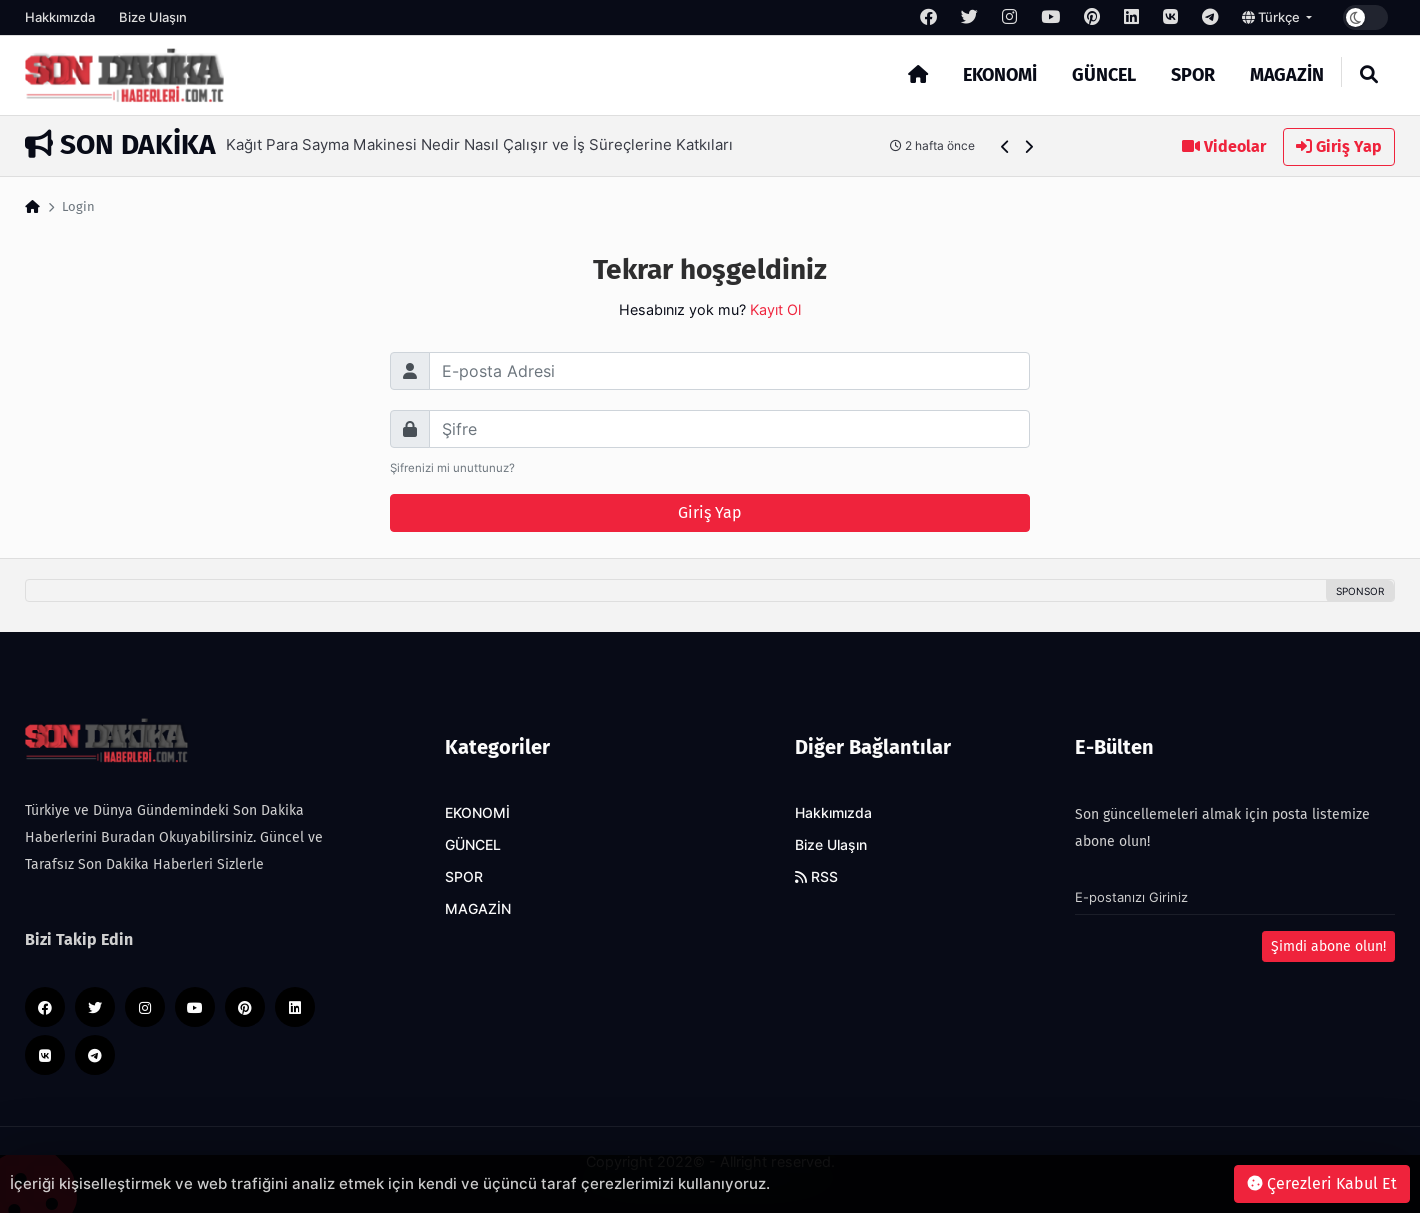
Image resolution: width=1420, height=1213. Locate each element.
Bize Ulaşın (153, 17)
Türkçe (1272, 17)
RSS (816, 877)
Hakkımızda (60, 17)
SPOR (1193, 75)
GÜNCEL (1104, 75)
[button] (1005, 146)
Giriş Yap (1339, 146)
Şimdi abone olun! (1328, 946)
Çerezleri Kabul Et (1322, 1183)
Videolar (1224, 146)
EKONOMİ (1000, 75)
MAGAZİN (1287, 75)
